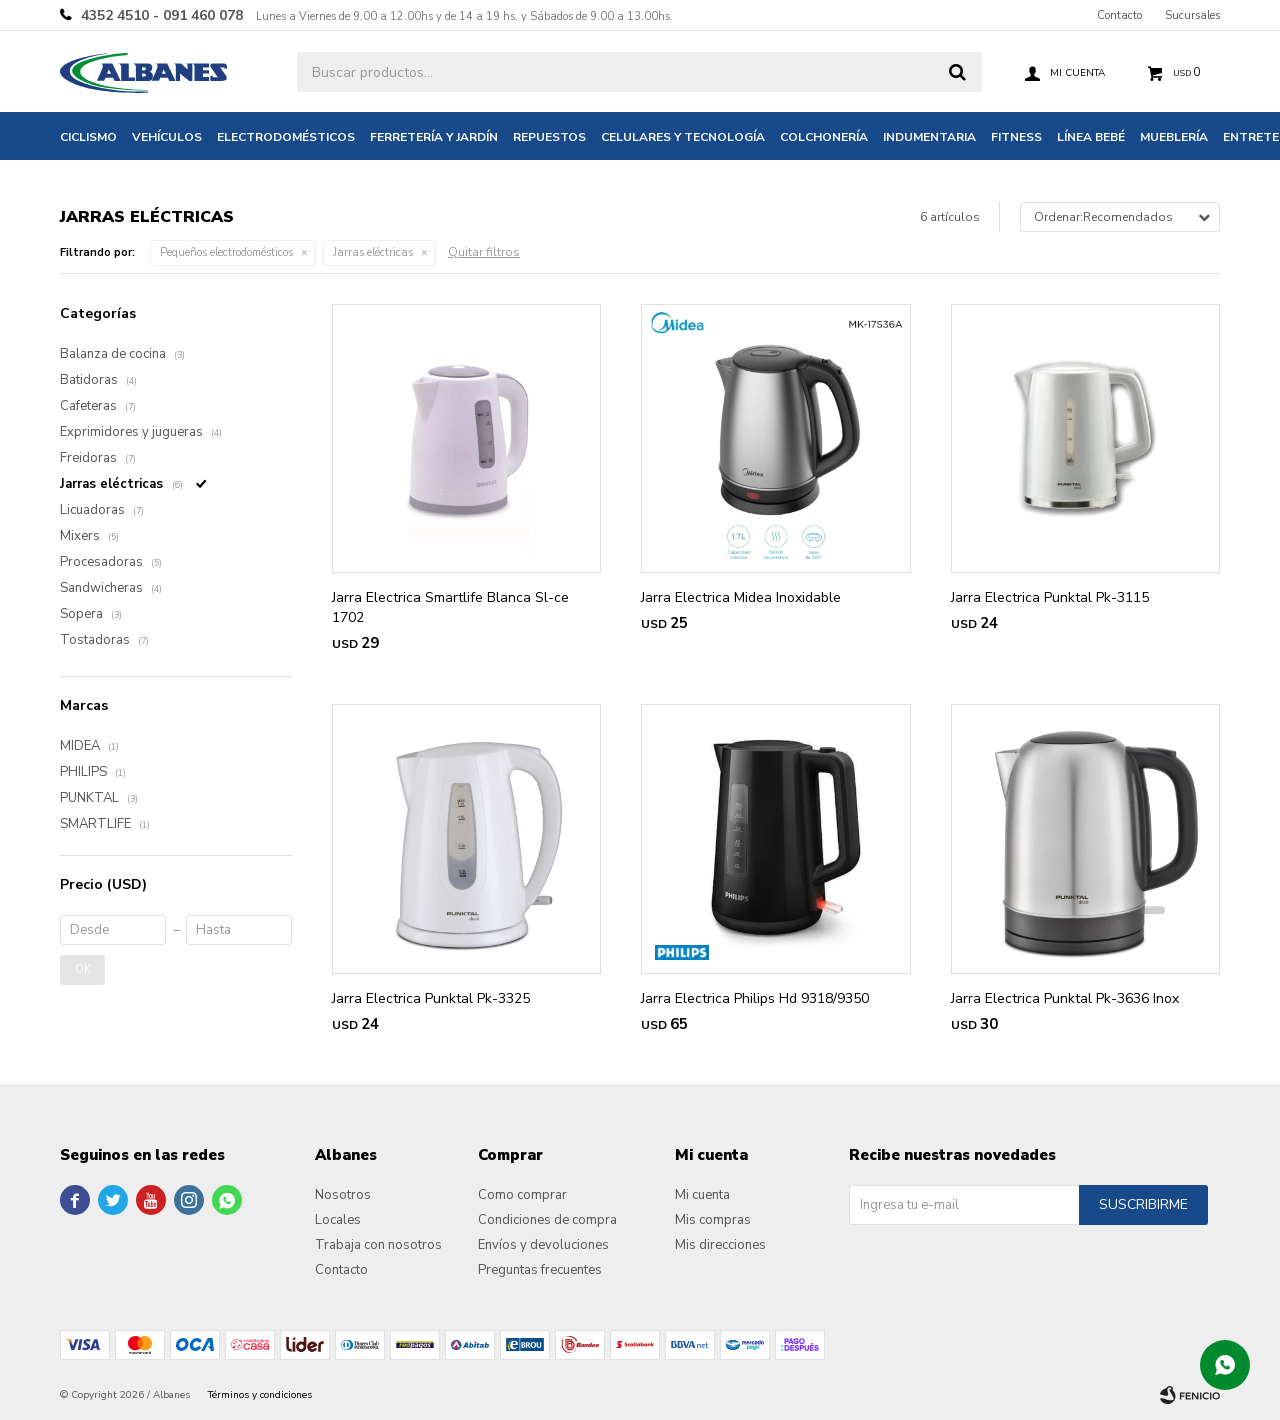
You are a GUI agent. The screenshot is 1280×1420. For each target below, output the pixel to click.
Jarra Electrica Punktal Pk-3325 (431, 998)
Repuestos (549, 137)
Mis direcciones (720, 1245)
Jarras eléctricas (373, 252)
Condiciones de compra (547, 1220)
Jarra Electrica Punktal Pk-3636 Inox (1065, 998)
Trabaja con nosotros (378, 1245)
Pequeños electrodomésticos (226, 252)
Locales (338, 1220)
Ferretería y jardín (434, 137)
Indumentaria (929, 137)
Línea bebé (1091, 137)
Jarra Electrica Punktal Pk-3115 (1050, 597)
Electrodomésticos (286, 137)
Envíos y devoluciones (543, 1245)
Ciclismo (88, 137)
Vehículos (167, 137)
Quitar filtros (484, 252)
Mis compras (713, 1220)
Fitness (1016, 137)
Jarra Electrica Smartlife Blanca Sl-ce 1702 (450, 607)
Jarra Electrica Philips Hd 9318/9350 (755, 998)
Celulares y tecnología (683, 137)
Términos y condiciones (260, 1395)
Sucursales (1192, 15)
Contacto (1119, 15)
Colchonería (824, 137)
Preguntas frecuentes (540, 1270)
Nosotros (343, 1195)
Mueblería (1174, 137)
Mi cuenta (702, 1195)
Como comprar (522, 1195)
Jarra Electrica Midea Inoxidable (741, 597)
